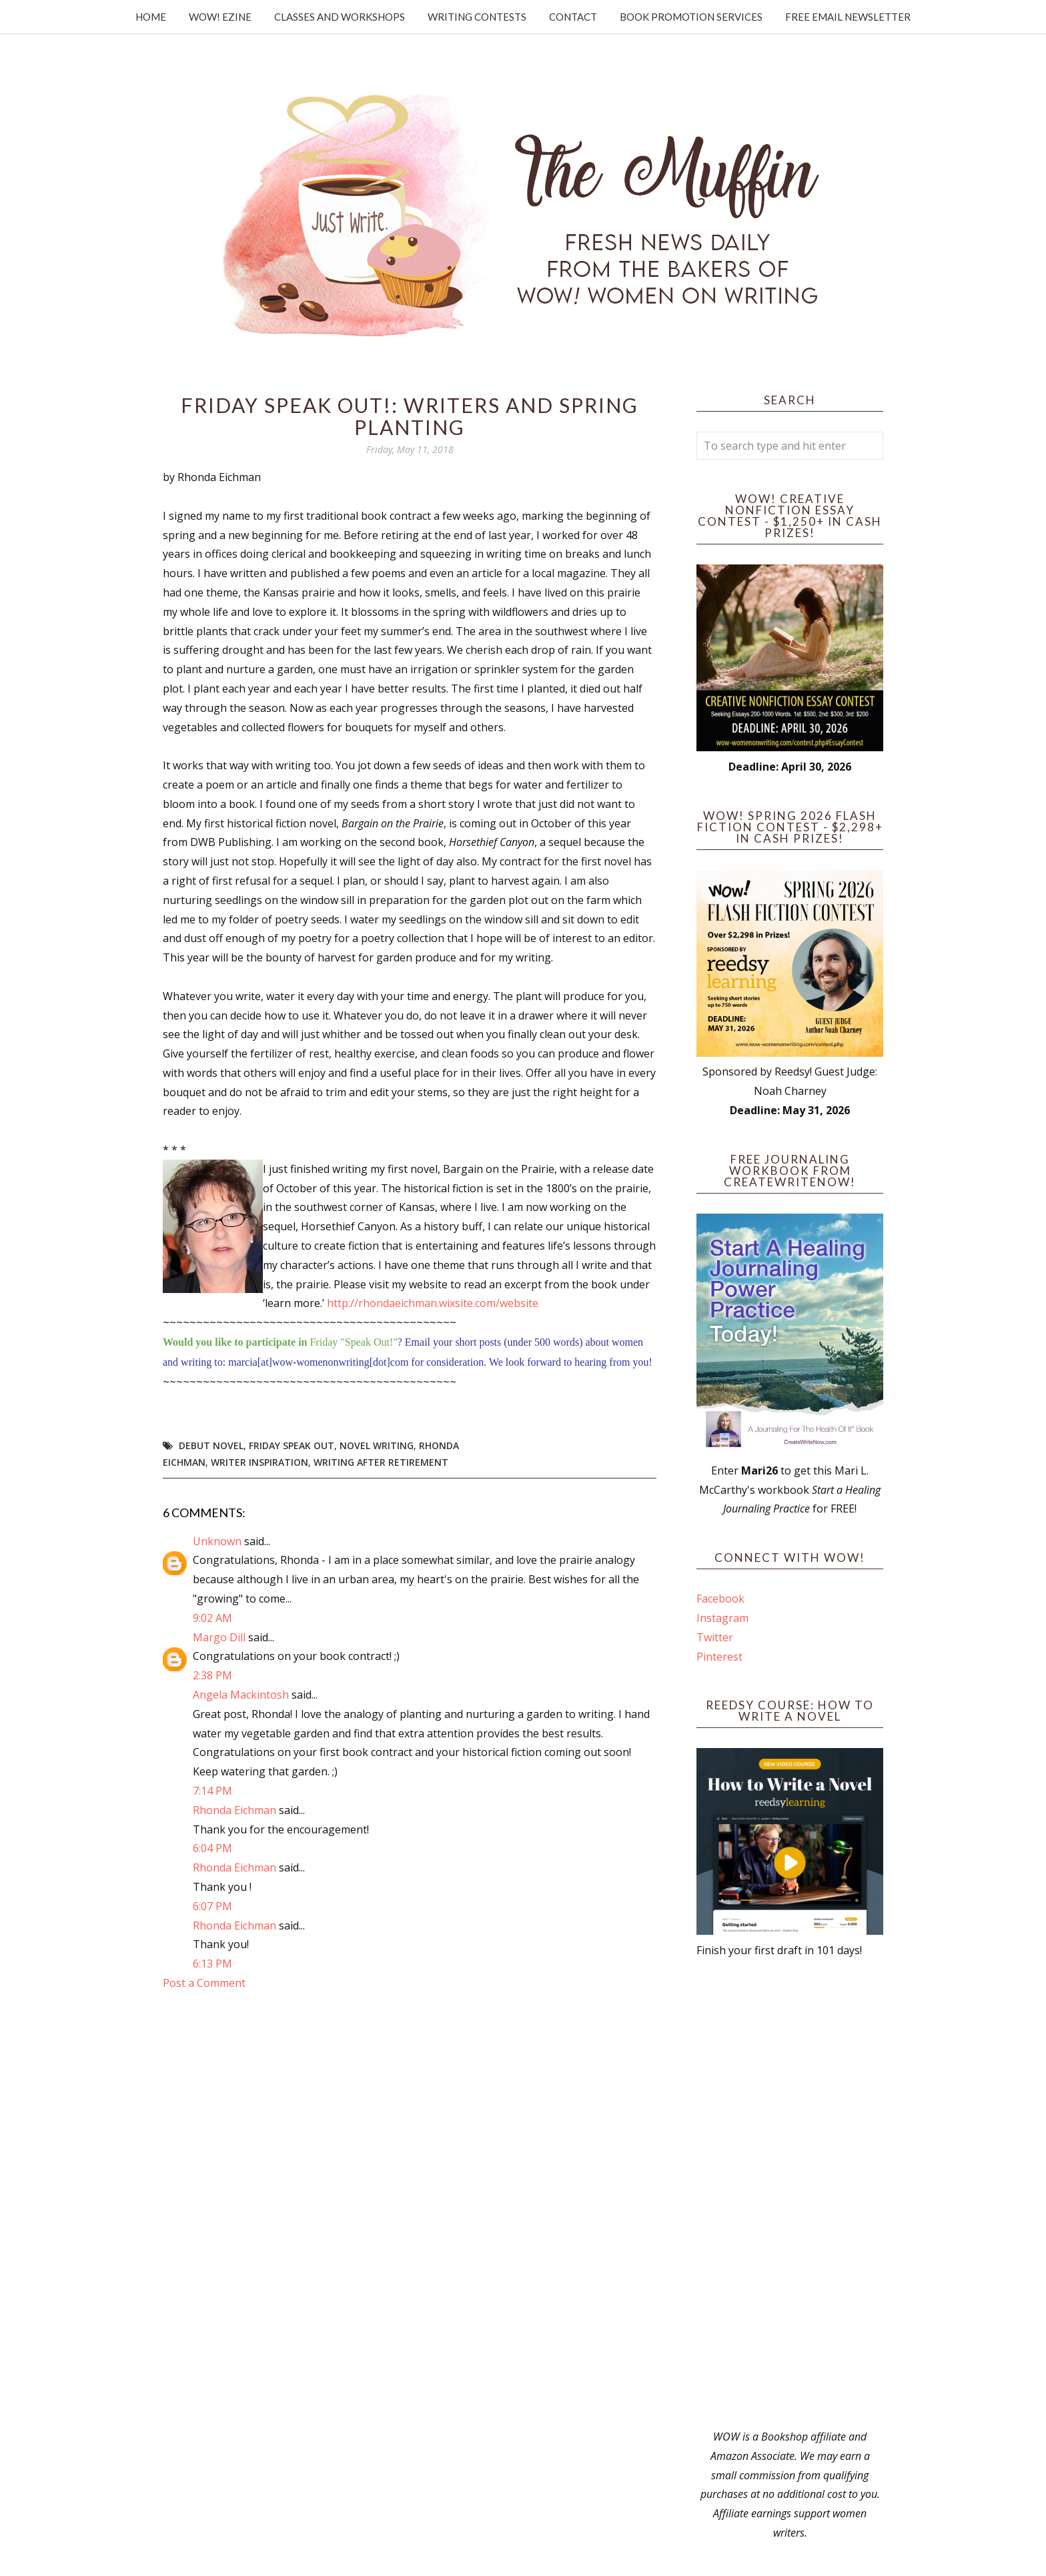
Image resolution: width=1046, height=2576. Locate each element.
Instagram (722, 1618)
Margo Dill (219, 1637)
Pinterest (719, 1656)
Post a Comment (204, 1983)
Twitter (714, 1637)
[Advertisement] (789, 2194)
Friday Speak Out (291, 1445)
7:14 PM (212, 1790)
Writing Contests (477, 17)
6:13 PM (212, 1963)
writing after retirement (381, 1462)
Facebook (720, 1598)
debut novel (211, 1445)
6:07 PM (212, 1906)
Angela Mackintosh (241, 1694)
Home (150, 17)
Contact (573, 17)
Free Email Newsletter (848, 17)
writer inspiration (259, 1462)
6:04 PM (212, 1848)
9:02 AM (212, 1618)
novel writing (377, 1445)
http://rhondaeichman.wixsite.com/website (432, 1303)
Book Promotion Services (691, 17)
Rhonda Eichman (234, 1810)
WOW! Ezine (220, 17)
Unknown (217, 1541)
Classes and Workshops (339, 17)
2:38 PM (212, 1675)
